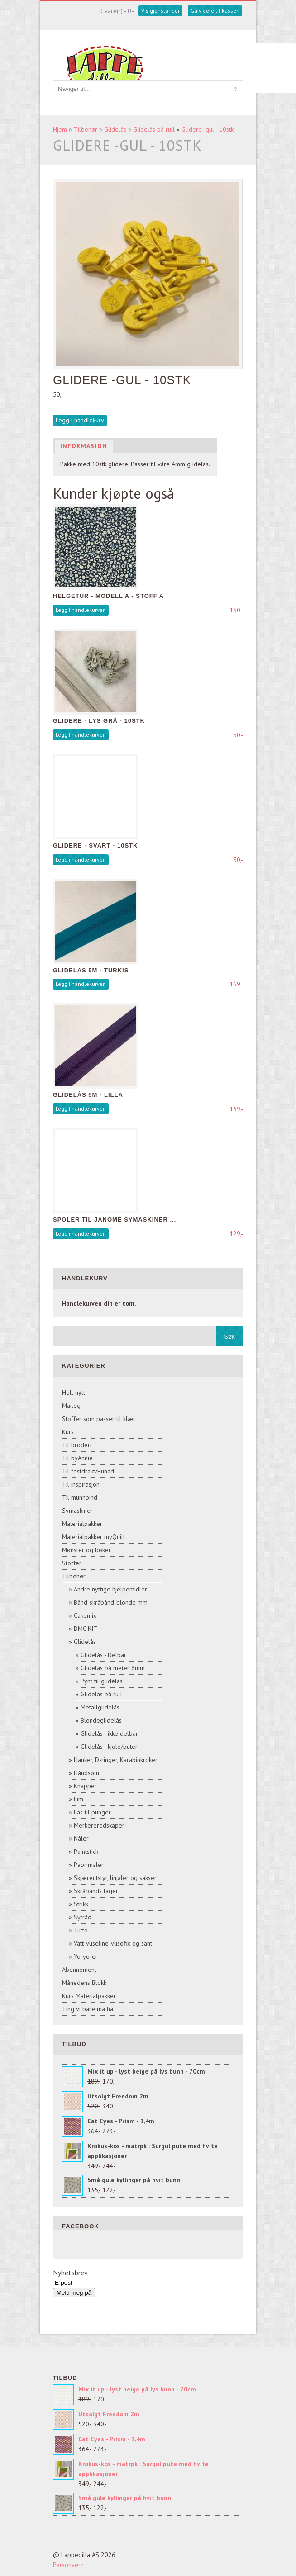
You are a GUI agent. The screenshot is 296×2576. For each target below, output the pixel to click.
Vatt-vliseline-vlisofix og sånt (113, 1943)
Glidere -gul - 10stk (207, 129)
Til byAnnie (77, 1458)
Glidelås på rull (154, 129)
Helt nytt (73, 1392)
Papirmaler (89, 1865)
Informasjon (83, 446)
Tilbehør (85, 129)
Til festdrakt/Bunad (88, 1471)
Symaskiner (77, 1510)
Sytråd (82, 1917)
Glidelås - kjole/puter (109, 1747)
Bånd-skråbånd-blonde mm (111, 1602)
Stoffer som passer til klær (98, 1419)
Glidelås (115, 129)
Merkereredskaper (99, 1825)
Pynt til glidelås (102, 1681)
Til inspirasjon (81, 1484)
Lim (78, 1799)
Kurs (68, 1432)
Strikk (81, 1904)
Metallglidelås (100, 1707)
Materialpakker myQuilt (93, 1537)
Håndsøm (86, 1773)
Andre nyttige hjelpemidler (110, 1589)
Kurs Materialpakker (89, 1996)
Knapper (85, 1786)
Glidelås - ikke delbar (109, 1733)
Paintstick (86, 1851)
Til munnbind (79, 1497)
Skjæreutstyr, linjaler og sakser (115, 1878)
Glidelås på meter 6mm (113, 1668)
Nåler (81, 1838)
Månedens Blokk (84, 1983)
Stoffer (71, 1563)
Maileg (71, 1406)
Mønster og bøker (86, 1550)
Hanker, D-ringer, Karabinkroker (116, 1760)
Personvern (68, 2565)
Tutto (81, 1930)
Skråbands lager (96, 1891)
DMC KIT (85, 1628)
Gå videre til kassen (215, 10)
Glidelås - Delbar (103, 1655)
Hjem (60, 129)
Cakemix (85, 1615)
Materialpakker (82, 1524)
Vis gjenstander (160, 10)
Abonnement (79, 1969)
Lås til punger (92, 1812)
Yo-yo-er (86, 1956)
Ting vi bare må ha (87, 2009)
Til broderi (76, 1445)
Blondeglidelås (101, 1720)
